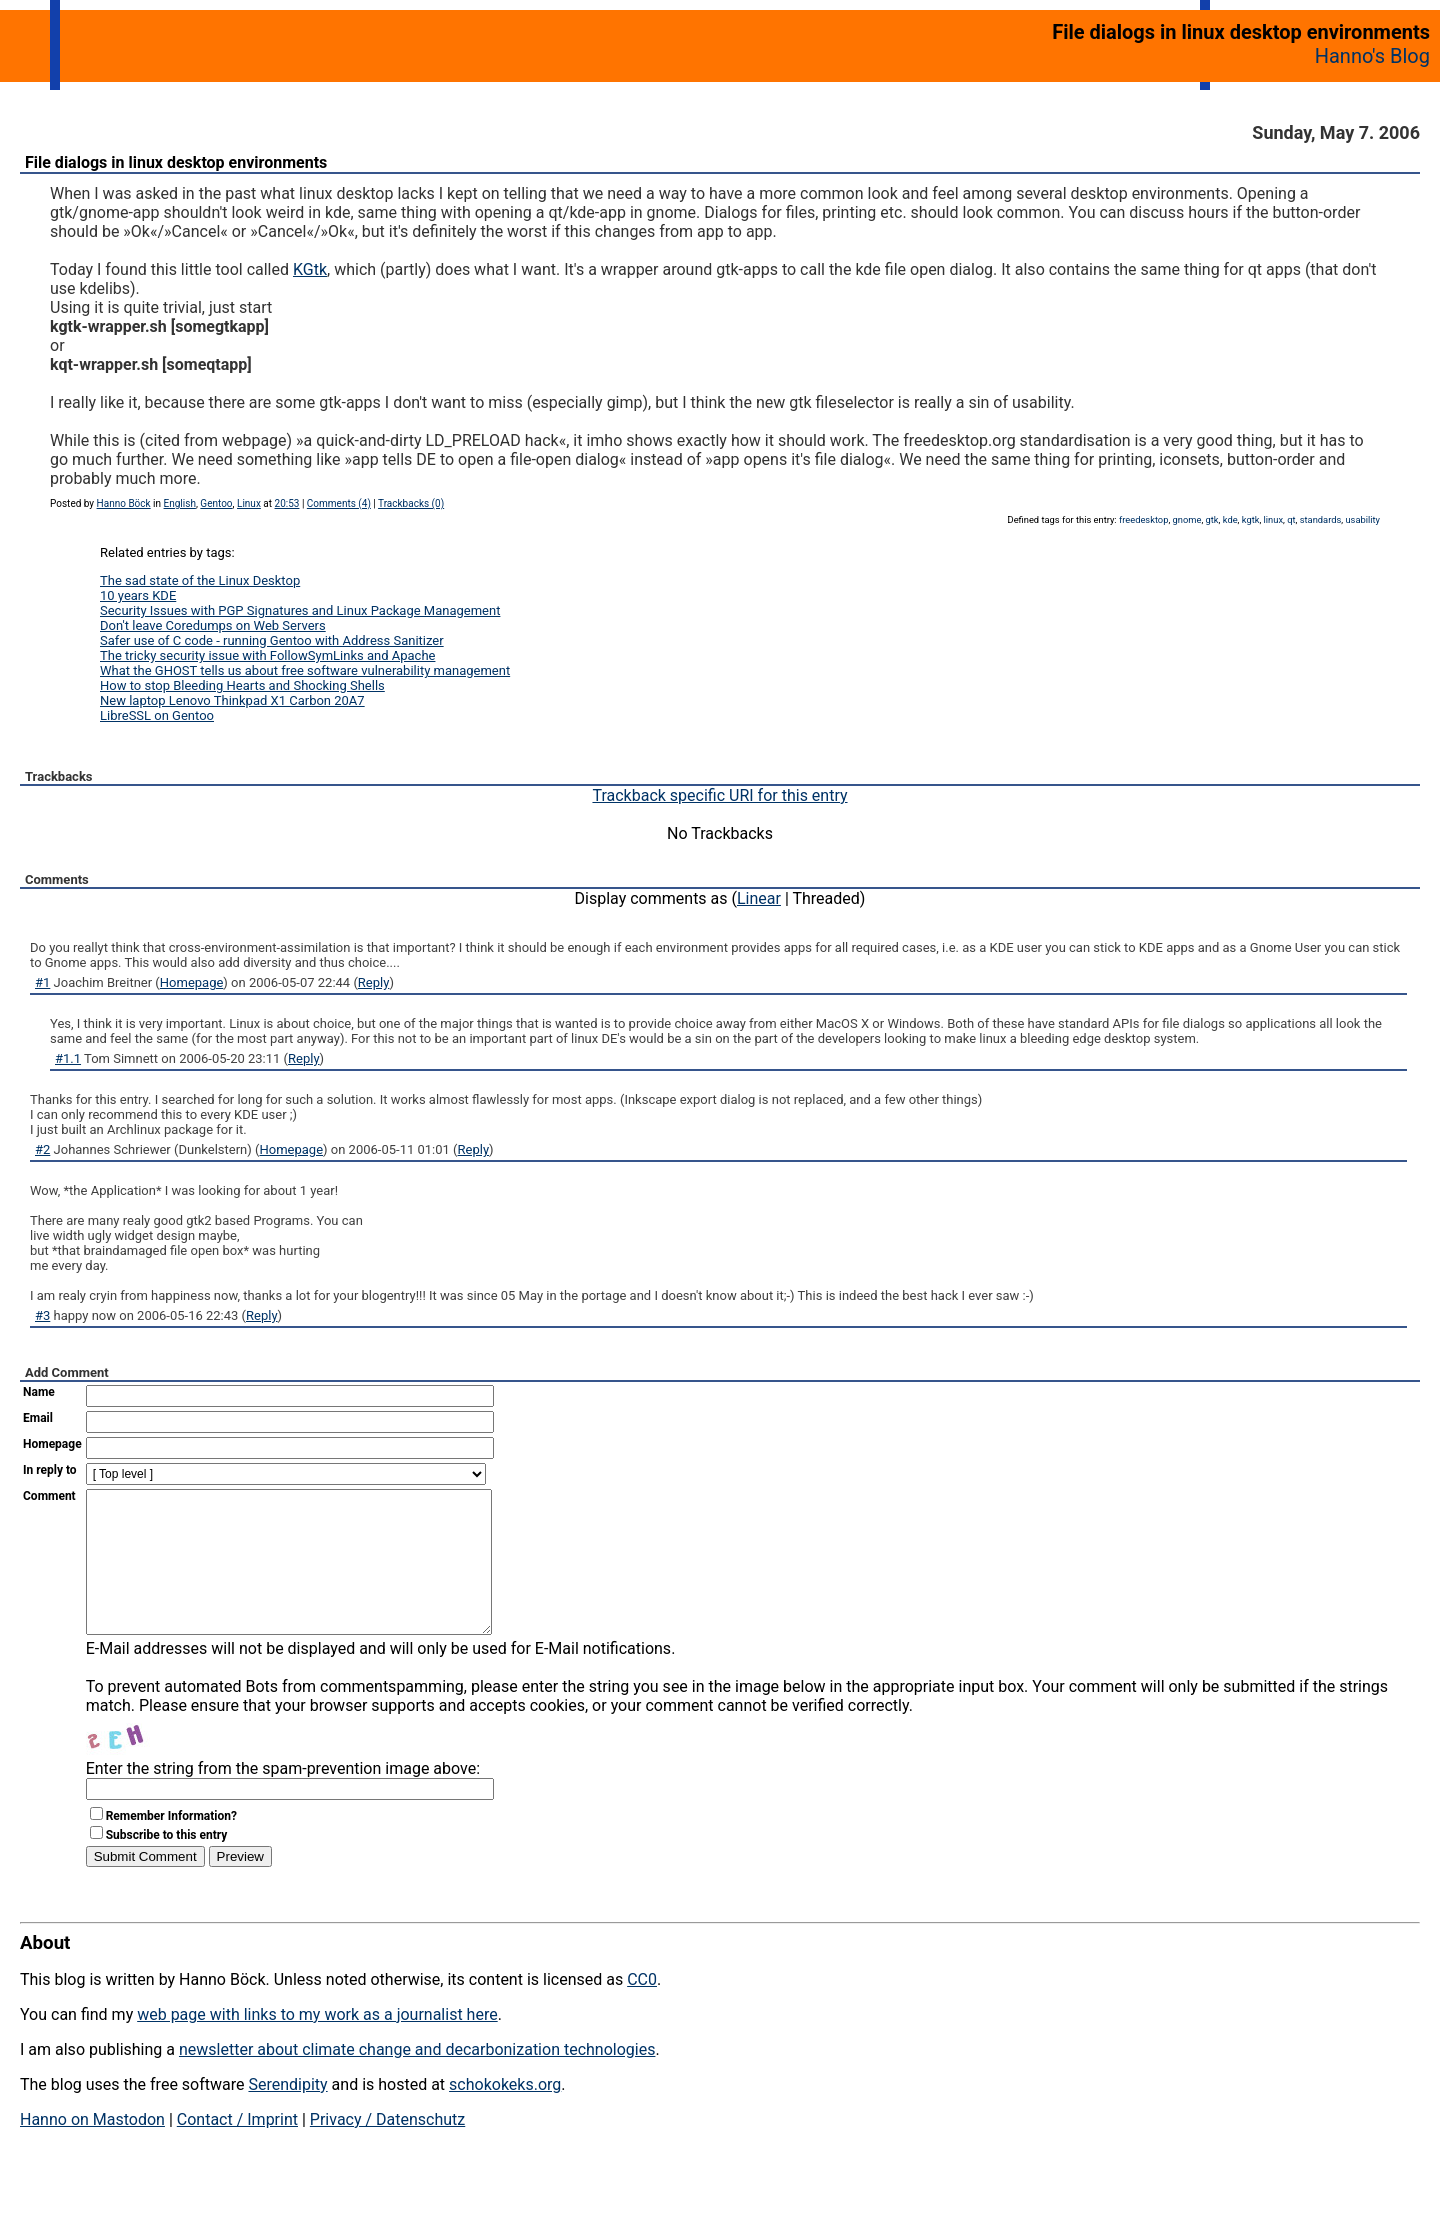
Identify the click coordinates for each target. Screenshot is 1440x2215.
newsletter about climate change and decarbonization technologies (417, 2079)
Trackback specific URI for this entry (719, 795)
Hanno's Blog (1372, 56)
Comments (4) (339, 503)
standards (1321, 519)
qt (1291, 519)
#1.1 (68, 1058)
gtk (1212, 519)
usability (1362, 519)
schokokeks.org (505, 2114)
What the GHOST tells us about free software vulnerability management (305, 670)
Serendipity (287, 2114)
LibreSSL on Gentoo (157, 715)
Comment (49, 1496)
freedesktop (1143, 519)
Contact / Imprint (237, 2149)
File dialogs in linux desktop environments (176, 162)
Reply (374, 982)
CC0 (642, 2009)
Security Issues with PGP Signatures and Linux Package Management (300, 610)
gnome (1187, 519)
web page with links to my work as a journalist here (317, 2044)
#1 (42, 982)
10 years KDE (138, 595)
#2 (42, 1149)
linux (1273, 519)
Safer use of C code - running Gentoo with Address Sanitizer (272, 640)
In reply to (50, 1470)
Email (38, 1418)
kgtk (1251, 519)
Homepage (192, 982)
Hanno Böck (124, 503)
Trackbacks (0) (411, 503)
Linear (759, 898)
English (180, 503)
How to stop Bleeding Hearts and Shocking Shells (242, 685)
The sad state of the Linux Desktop (200, 580)
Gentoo (216, 503)
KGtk (310, 269)
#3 (42, 1315)
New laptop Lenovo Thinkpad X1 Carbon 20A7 (232, 700)
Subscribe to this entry (167, 1865)
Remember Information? (171, 1846)
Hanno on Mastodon (92, 2149)
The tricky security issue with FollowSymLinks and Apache (267, 655)
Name (39, 1392)
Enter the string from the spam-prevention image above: (283, 1798)
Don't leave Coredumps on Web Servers (213, 625)
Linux (249, 503)
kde (1230, 519)
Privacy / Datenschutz (387, 2149)
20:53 (287, 503)
